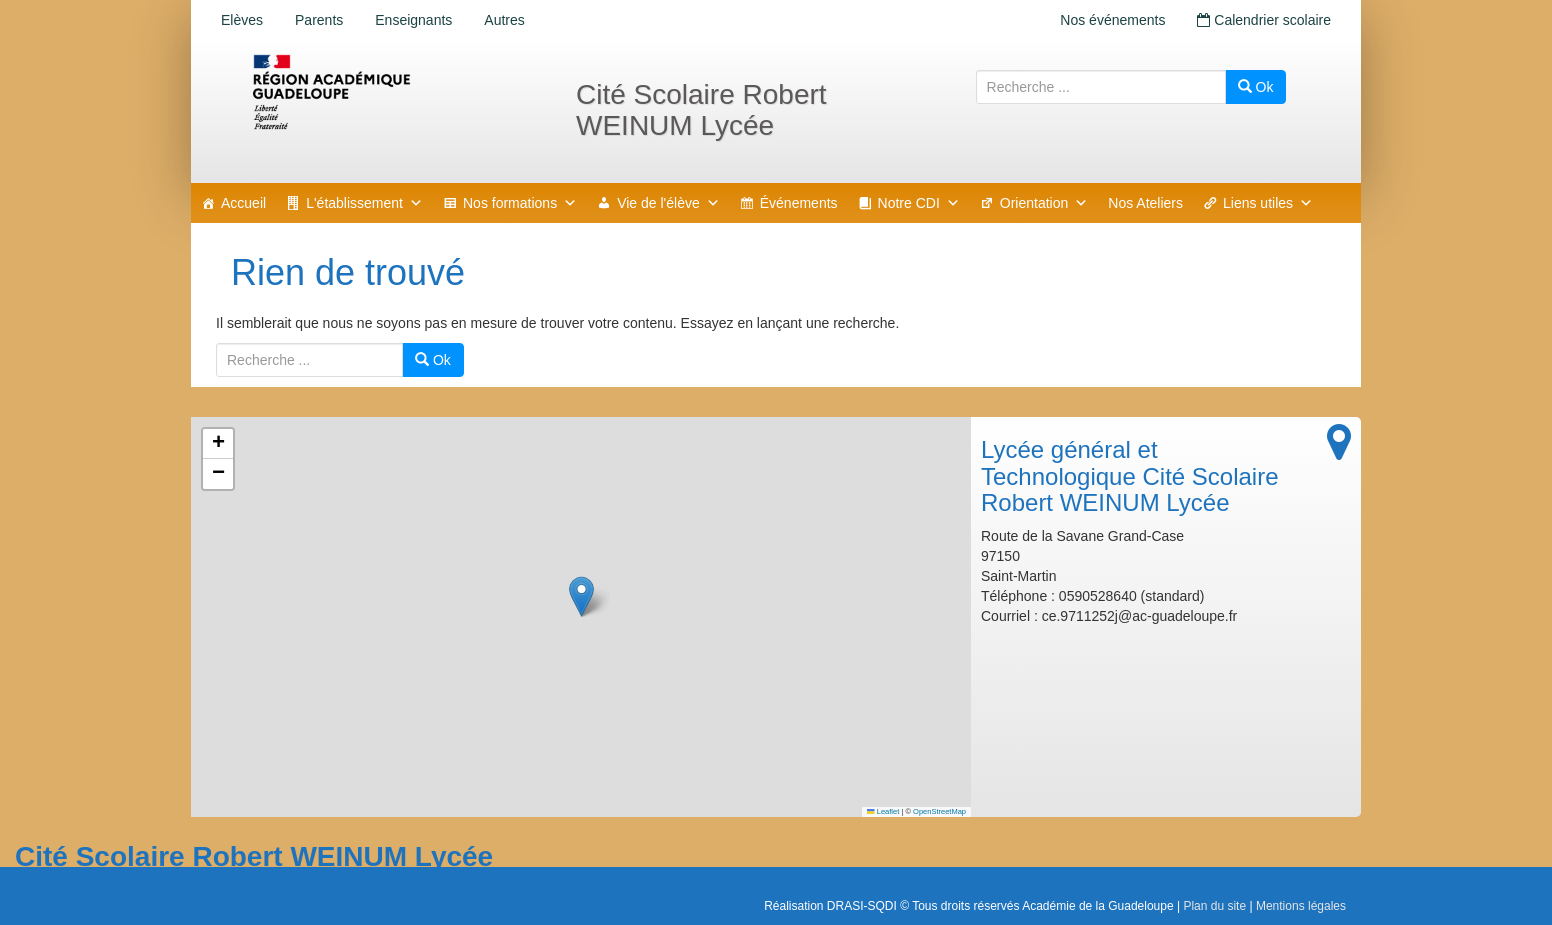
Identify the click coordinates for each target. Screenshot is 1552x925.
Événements (799, 203)
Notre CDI (919, 203)
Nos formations (520, 203)
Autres (504, 20)
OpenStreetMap (939, 811)
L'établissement (364, 203)
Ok (1256, 87)
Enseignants (413, 20)
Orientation (1044, 203)
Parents (319, 20)
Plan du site (1214, 906)
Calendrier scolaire (1264, 20)
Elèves (242, 20)
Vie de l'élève (668, 203)
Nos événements (1112, 20)
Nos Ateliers (1145, 203)
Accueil (243, 203)
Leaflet (883, 811)
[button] (581, 596)
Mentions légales (1301, 906)
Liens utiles (1268, 203)
